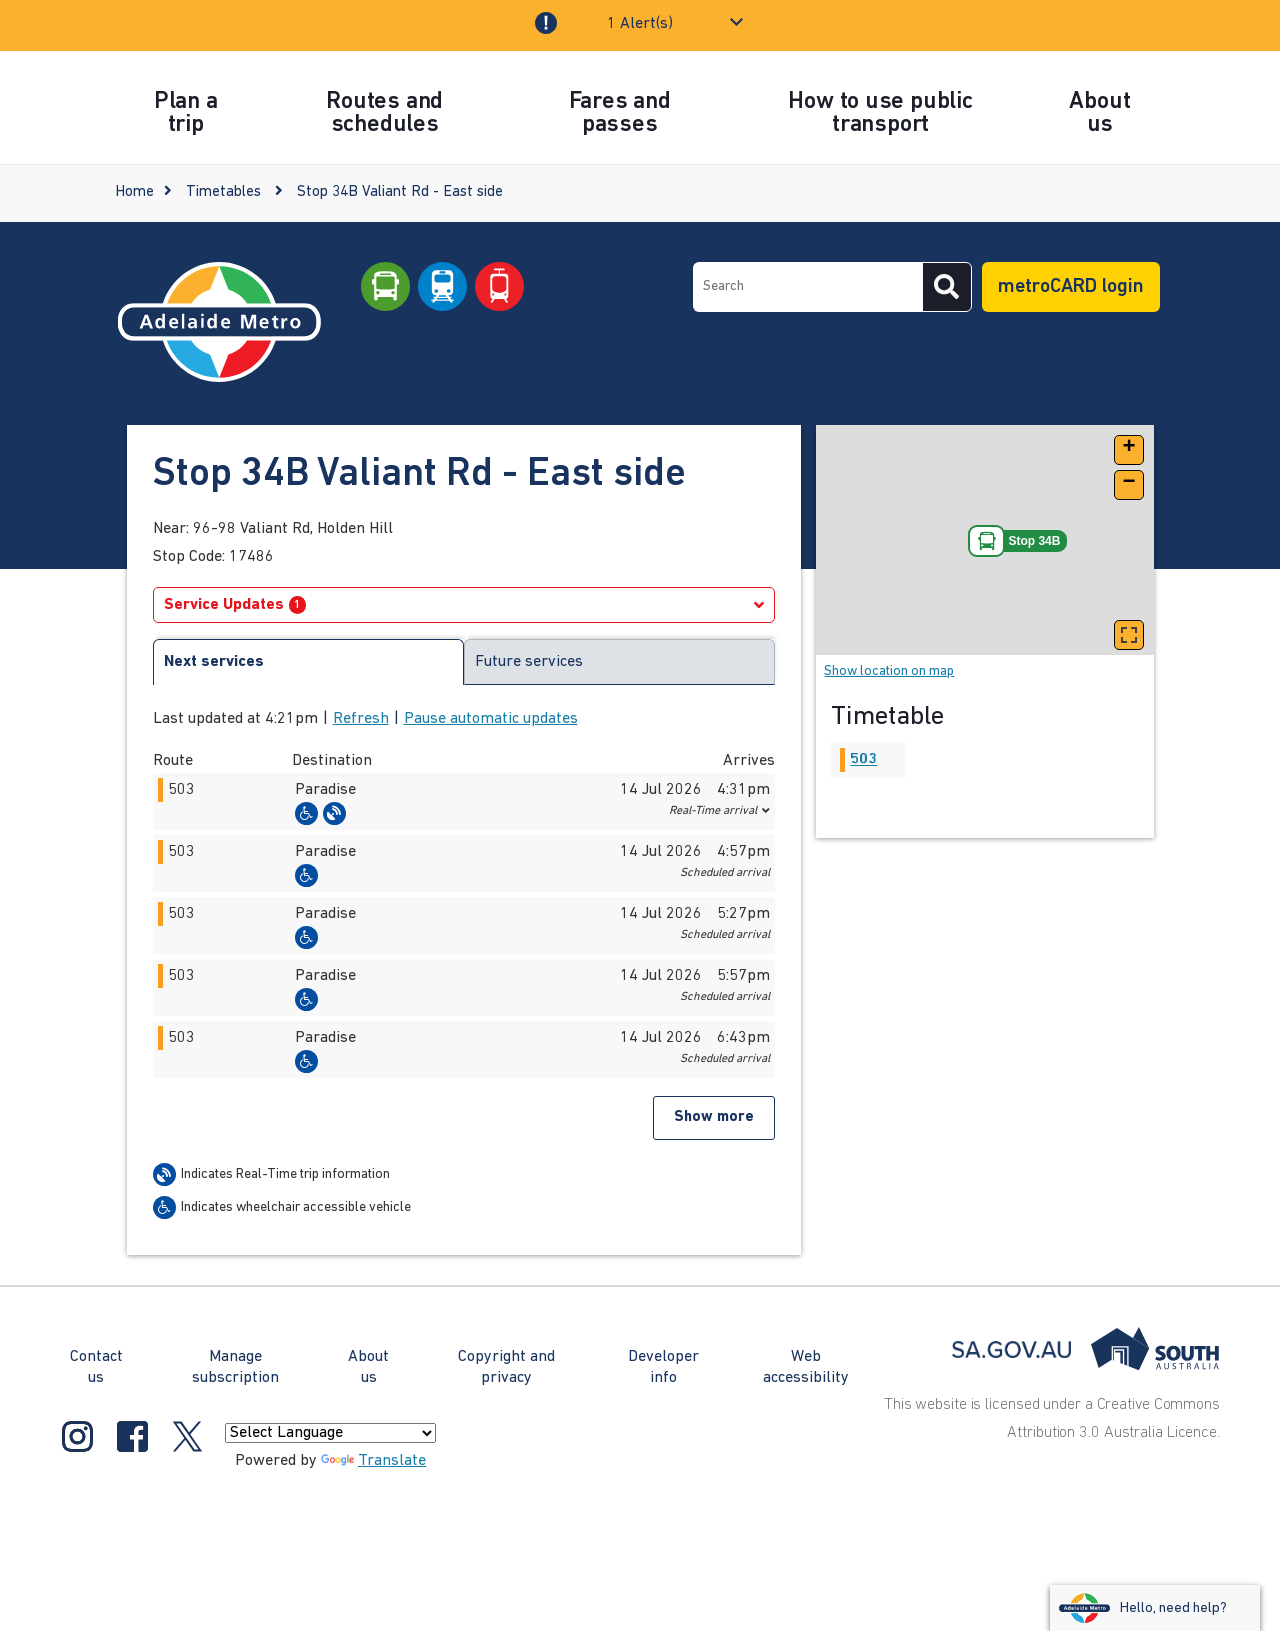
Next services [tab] (214, 662)
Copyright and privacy (506, 1367)
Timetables (223, 192)
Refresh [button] (361, 719)
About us (368, 1367)
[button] (464, 801)
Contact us (96, 1367)
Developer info (663, 1367)
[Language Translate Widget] (330, 1433)
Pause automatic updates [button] (491, 719)
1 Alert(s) (640, 24)
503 (863, 760)
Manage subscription (235, 1367)
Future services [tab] (529, 662)
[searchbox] (808, 287)
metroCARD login (1071, 287)
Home (134, 192)
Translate (373, 1461)
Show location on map (889, 671)
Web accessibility (806, 1367)
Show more (714, 1117)
